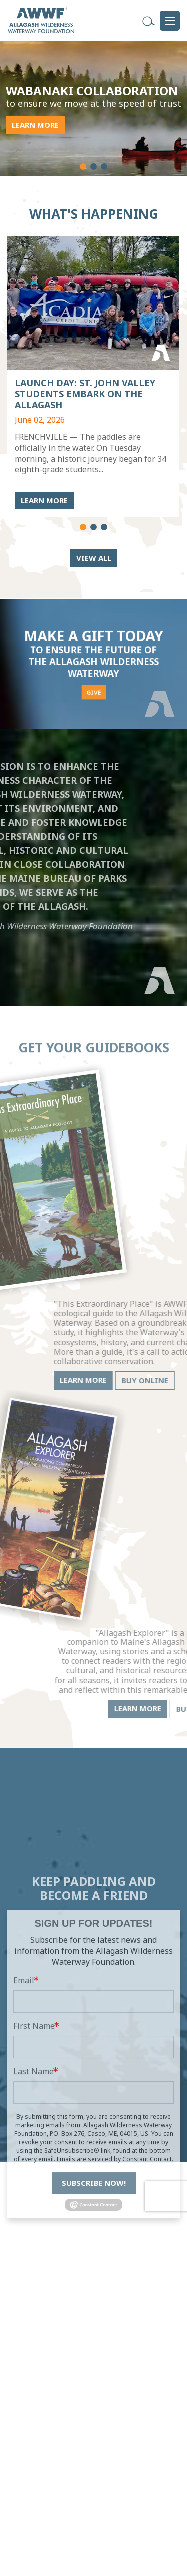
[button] (83, 166)
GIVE (93, 676)
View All (93, 558)
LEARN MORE (33, 125)
